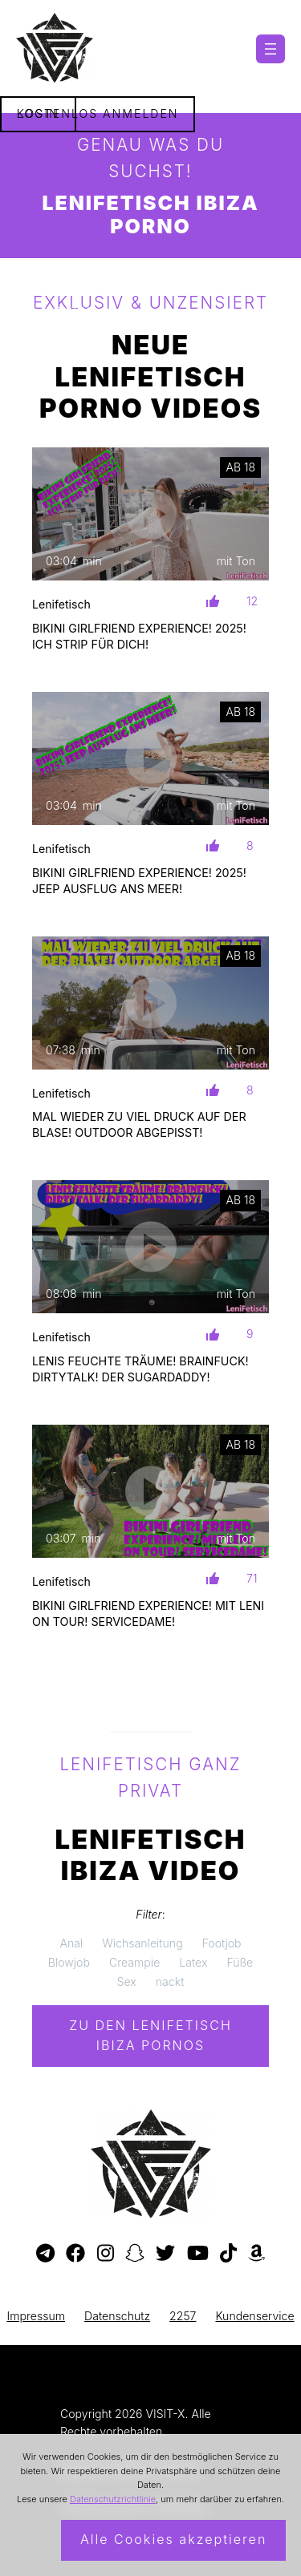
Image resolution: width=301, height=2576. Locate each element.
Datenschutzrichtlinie (113, 2499)
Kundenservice (254, 2316)
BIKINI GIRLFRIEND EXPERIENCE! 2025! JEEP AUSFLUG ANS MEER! (139, 881)
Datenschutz (117, 2316)
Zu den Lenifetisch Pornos (150, 2035)
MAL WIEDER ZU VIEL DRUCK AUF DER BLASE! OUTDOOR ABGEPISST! (139, 1124)
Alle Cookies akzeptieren (173, 2539)
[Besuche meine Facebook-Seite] (75, 2253)
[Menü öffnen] (270, 49)
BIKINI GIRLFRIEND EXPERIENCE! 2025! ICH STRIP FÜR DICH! (139, 636)
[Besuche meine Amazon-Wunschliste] (256, 2253)
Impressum (35, 2316)
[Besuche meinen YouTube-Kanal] (198, 2253)
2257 (182, 2316)
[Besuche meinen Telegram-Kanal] (45, 2253)
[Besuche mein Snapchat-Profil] (134, 2253)
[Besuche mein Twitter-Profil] (165, 2253)
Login (38, 113)
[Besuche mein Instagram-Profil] (105, 2253)
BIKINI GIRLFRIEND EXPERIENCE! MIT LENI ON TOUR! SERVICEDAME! (148, 1613)
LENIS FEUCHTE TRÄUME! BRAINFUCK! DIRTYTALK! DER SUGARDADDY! (140, 1369)
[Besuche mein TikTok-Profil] (228, 2253)
